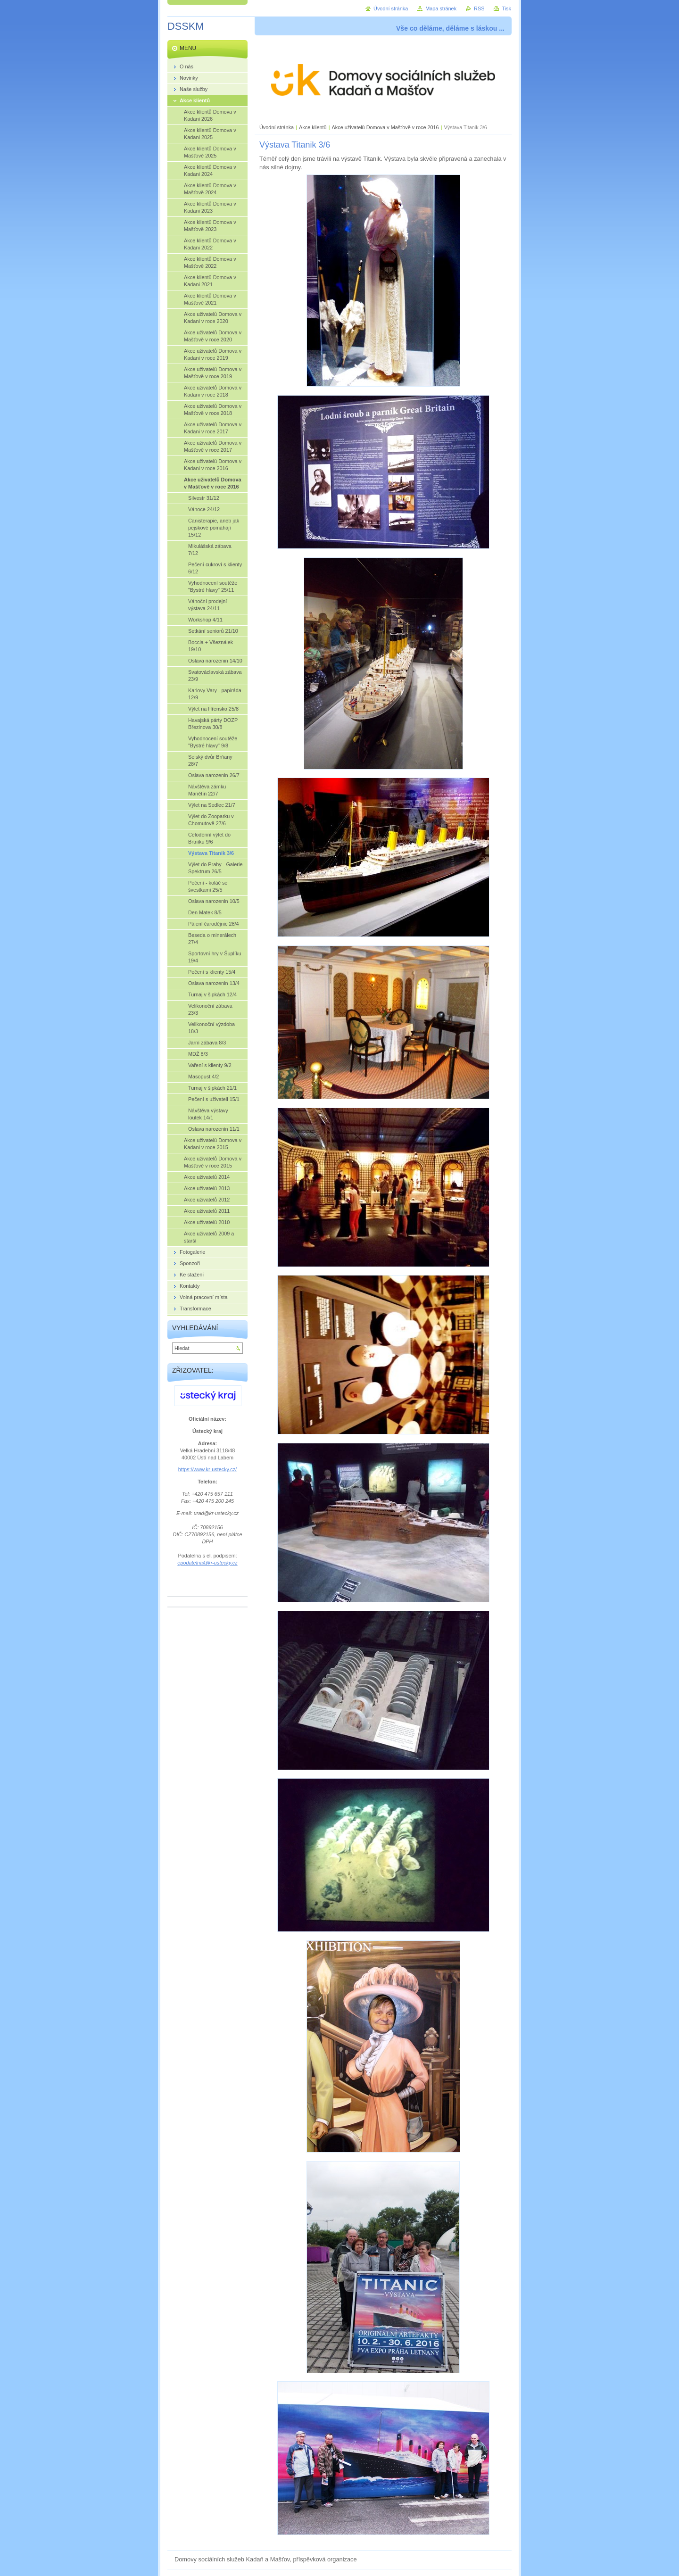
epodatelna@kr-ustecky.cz (207, 1562)
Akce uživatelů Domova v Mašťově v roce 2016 (385, 127)
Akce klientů (313, 127)
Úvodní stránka (276, 127)
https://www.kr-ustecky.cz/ (207, 1469)
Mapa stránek (440, 8)
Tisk (506, 8)
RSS (479, 8)
